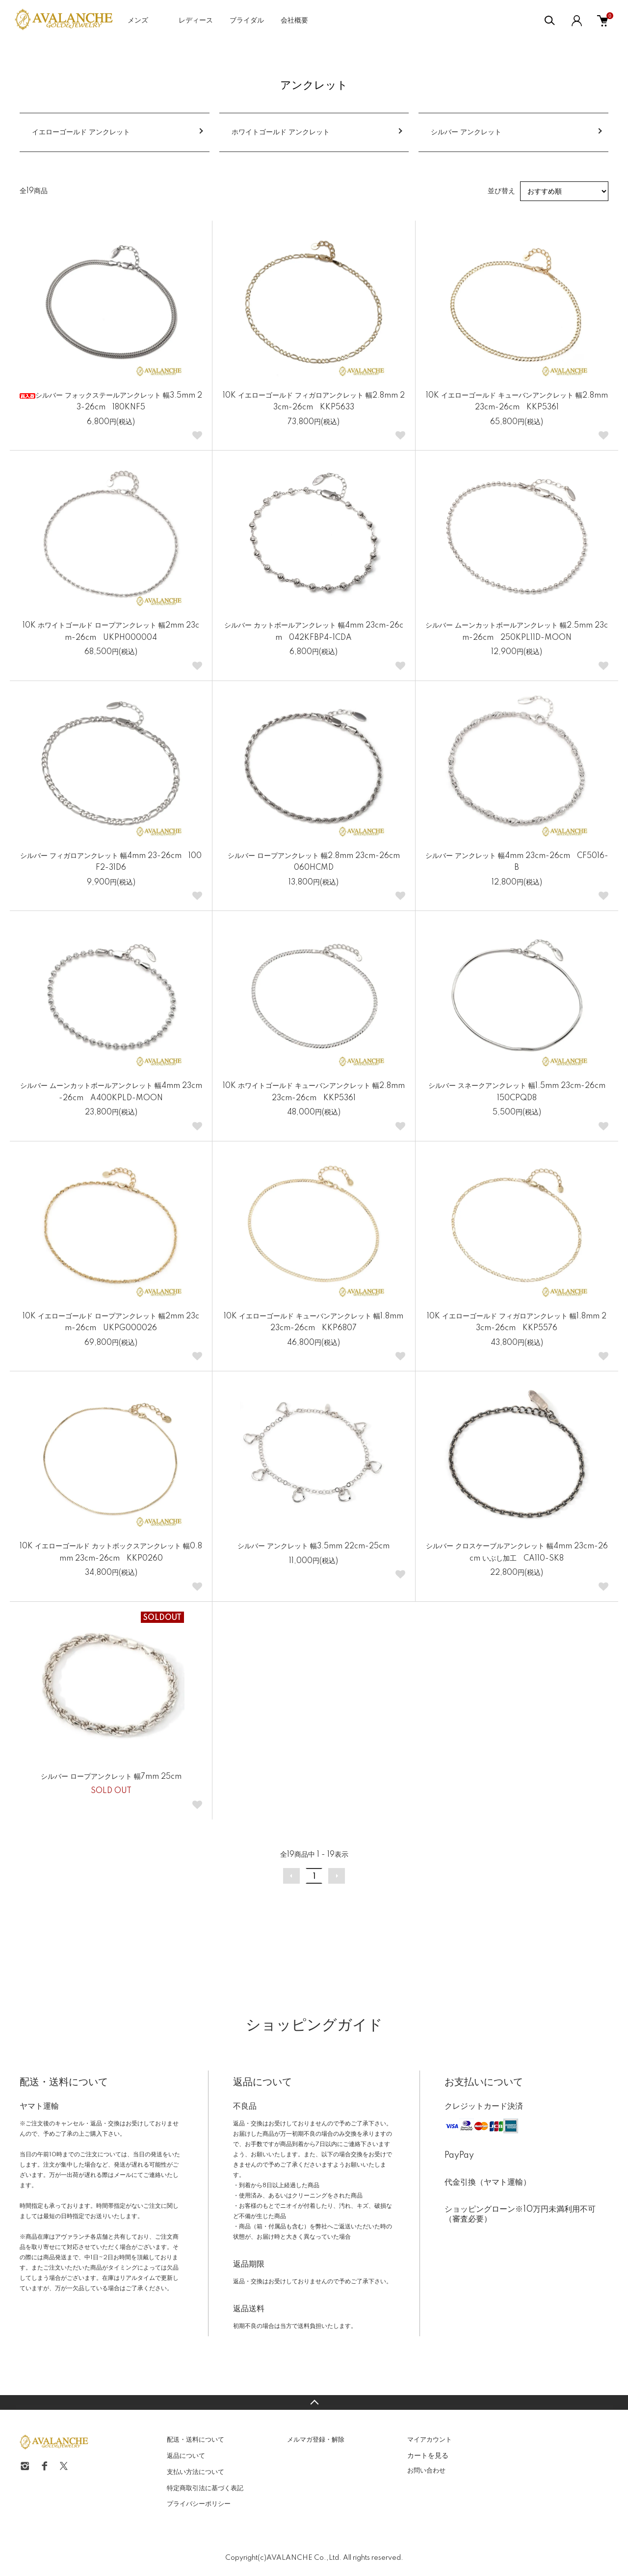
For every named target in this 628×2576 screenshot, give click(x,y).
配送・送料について (195, 2439)
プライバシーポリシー (199, 2503)
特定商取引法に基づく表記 (205, 2488)
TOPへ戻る (314, 2402)
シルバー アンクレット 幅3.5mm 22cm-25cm (313, 1546)
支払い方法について (195, 2472)
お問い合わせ (426, 2470)
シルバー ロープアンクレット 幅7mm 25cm (111, 1777)
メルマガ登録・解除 (315, 2439)
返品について (186, 2455)
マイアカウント (429, 2439)
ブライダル (247, 21)
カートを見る (427, 2455)
